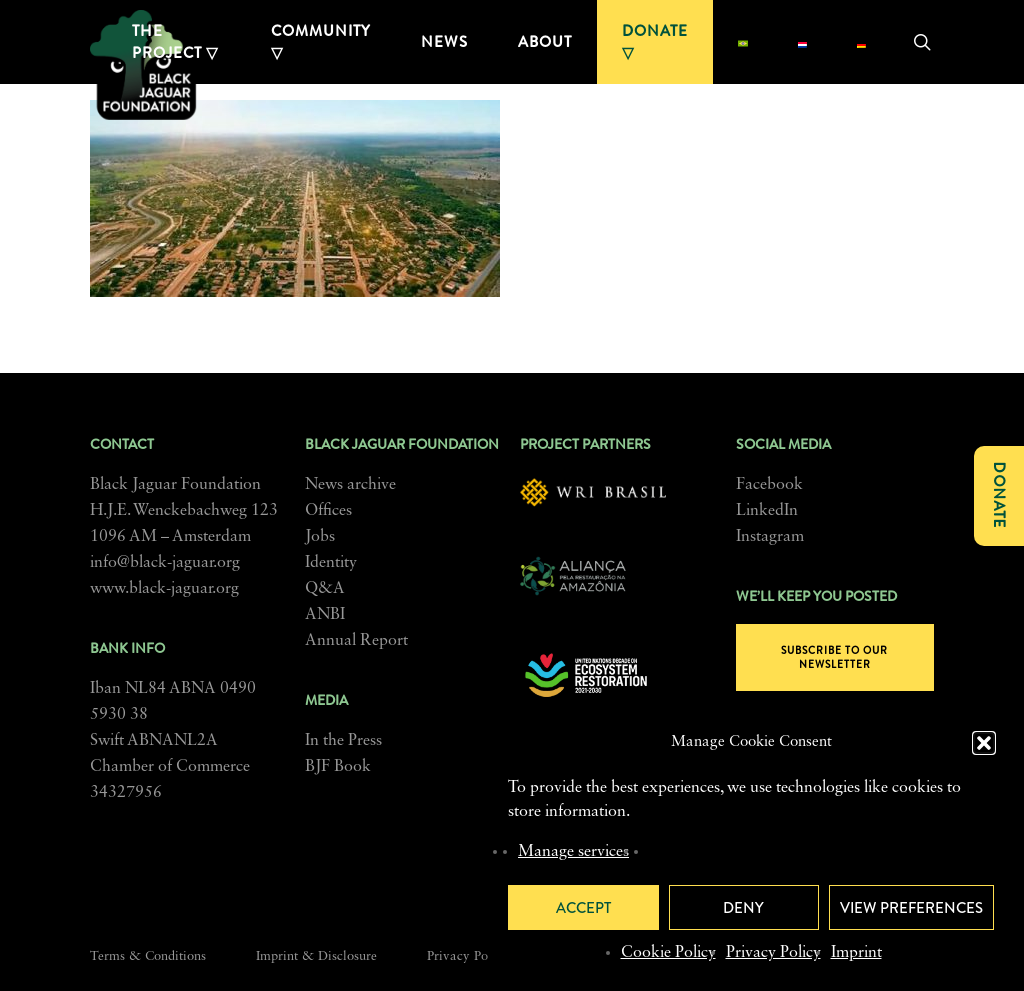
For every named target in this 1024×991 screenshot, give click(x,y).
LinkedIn (767, 511)
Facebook (769, 485)
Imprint (856, 953)
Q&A (325, 589)
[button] (984, 743)
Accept (583, 908)
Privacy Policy (773, 953)
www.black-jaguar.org (164, 589)
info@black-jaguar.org (165, 563)
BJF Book (338, 767)
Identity (331, 563)
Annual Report (356, 641)
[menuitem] (742, 42)
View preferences (911, 908)
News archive (350, 485)
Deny (743, 908)
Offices (328, 511)
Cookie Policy (668, 953)
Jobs (320, 537)
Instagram (770, 537)
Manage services (573, 852)
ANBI (325, 615)
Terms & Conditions (148, 956)
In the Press (343, 741)
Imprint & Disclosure (316, 956)
